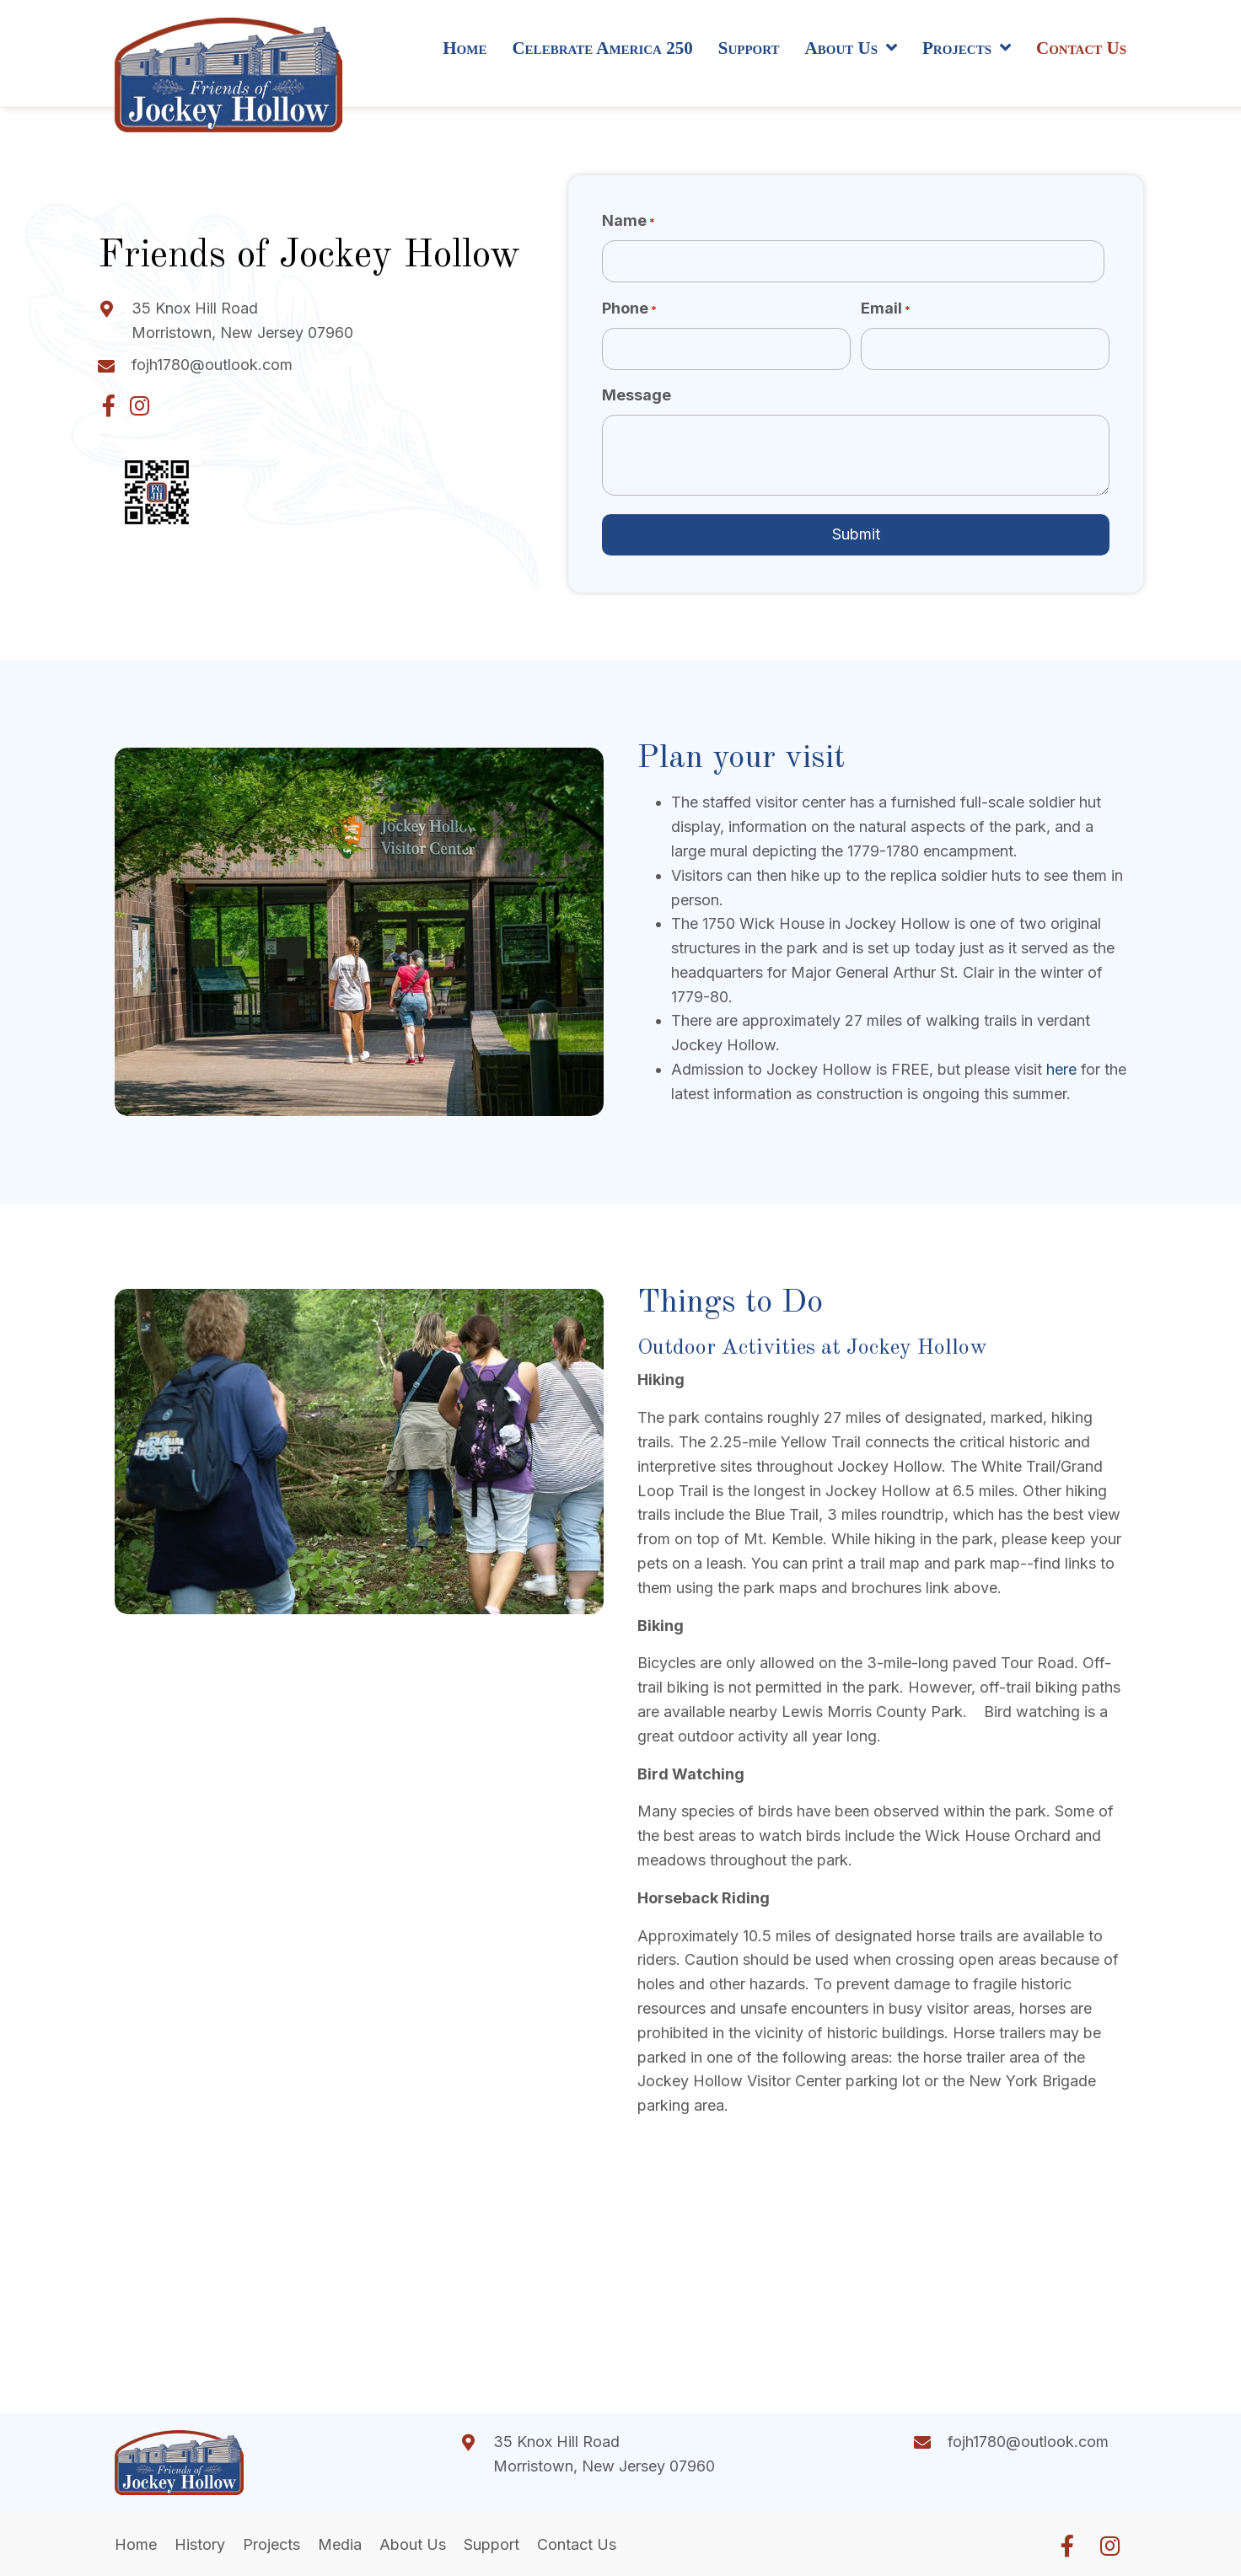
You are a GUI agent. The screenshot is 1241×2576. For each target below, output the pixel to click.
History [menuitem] (200, 2544)
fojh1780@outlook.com (212, 364)
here (1063, 1069)
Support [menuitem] (491, 2544)
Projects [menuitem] (271, 2544)
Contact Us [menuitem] (576, 2544)
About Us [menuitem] (412, 2544)
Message (636, 395)
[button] (109, 405)
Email (886, 309)
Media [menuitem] (340, 2544)
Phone (629, 309)
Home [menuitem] (136, 2544)
